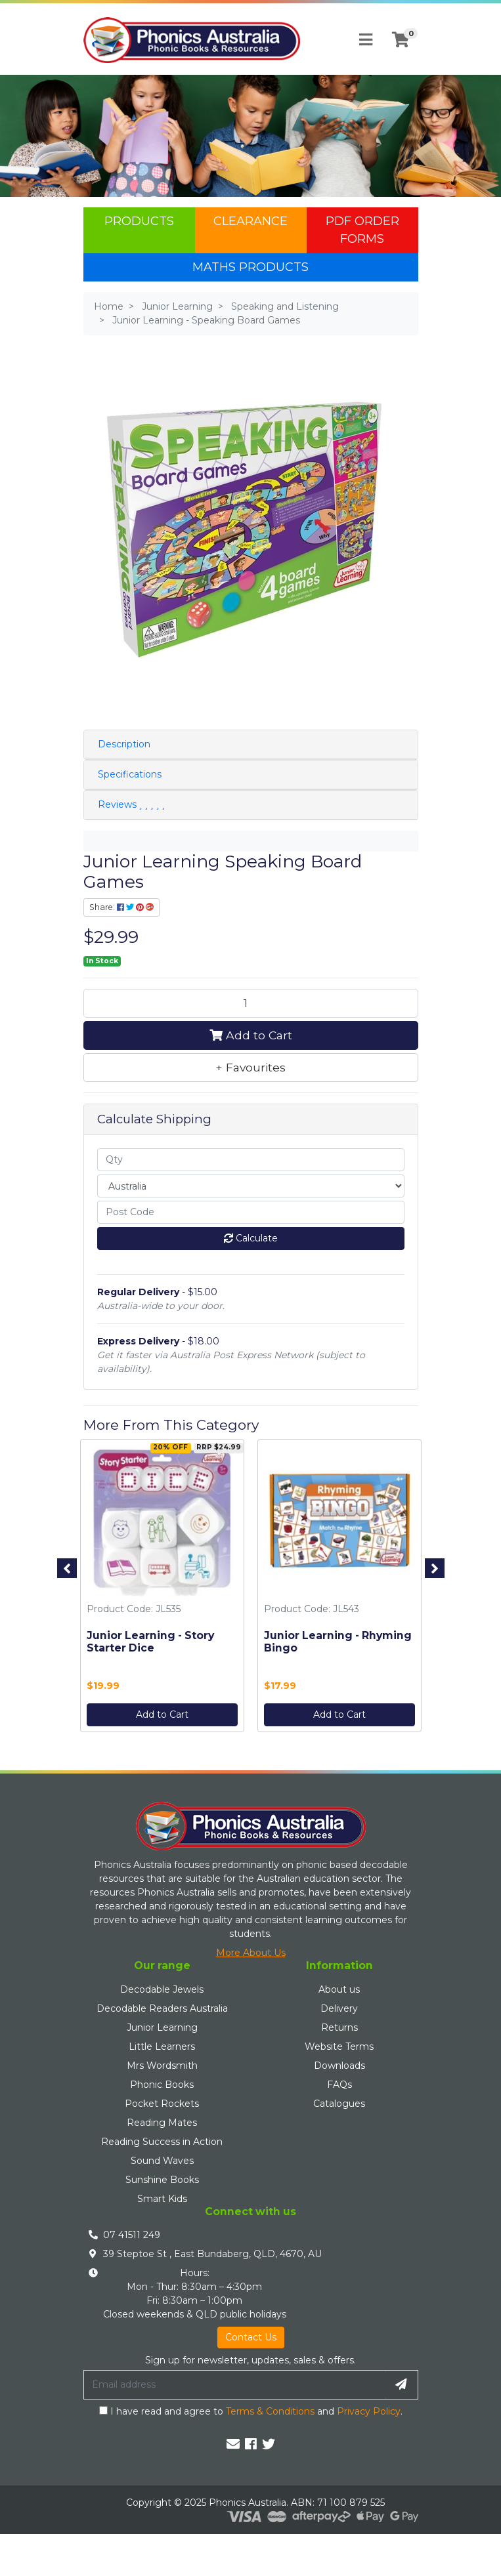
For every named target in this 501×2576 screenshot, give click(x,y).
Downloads (339, 2065)
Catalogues (339, 2103)
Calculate (251, 1238)
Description (124, 744)
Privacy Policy (369, 2411)
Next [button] (435, 1568)
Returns (339, 2027)
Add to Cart (250, 1035)
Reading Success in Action (162, 2142)
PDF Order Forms (362, 230)
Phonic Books (162, 2084)
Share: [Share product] (121, 907)
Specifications (130, 774)
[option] (162, 1589)
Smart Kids (162, 2199)
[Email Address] (234, 2384)
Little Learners (162, 2046)
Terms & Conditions (270, 2411)
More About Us (251, 1953)
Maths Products (250, 267)
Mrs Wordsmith (162, 2065)
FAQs (339, 2084)
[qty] (250, 1159)
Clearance (250, 221)
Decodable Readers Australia (162, 2008)
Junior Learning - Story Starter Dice (149, 1641)
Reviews (131, 804)
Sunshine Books (162, 2180)
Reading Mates (162, 2123)
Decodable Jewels (162, 1989)
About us (339, 1989)
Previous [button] (67, 1568)
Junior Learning (162, 2027)
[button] (250, 1067)
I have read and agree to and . (251, 2411)
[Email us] (233, 2444)
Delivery (339, 2008)
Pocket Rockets (162, 2103)
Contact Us (250, 2337)
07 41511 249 (131, 2235)
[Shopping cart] (400, 40)
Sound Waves (162, 2161)
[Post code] (250, 1212)
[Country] (250, 1185)
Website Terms (339, 2046)
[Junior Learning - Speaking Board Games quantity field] (250, 1003)
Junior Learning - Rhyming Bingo (337, 1641)
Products (139, 221)
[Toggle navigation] (366, 40)
